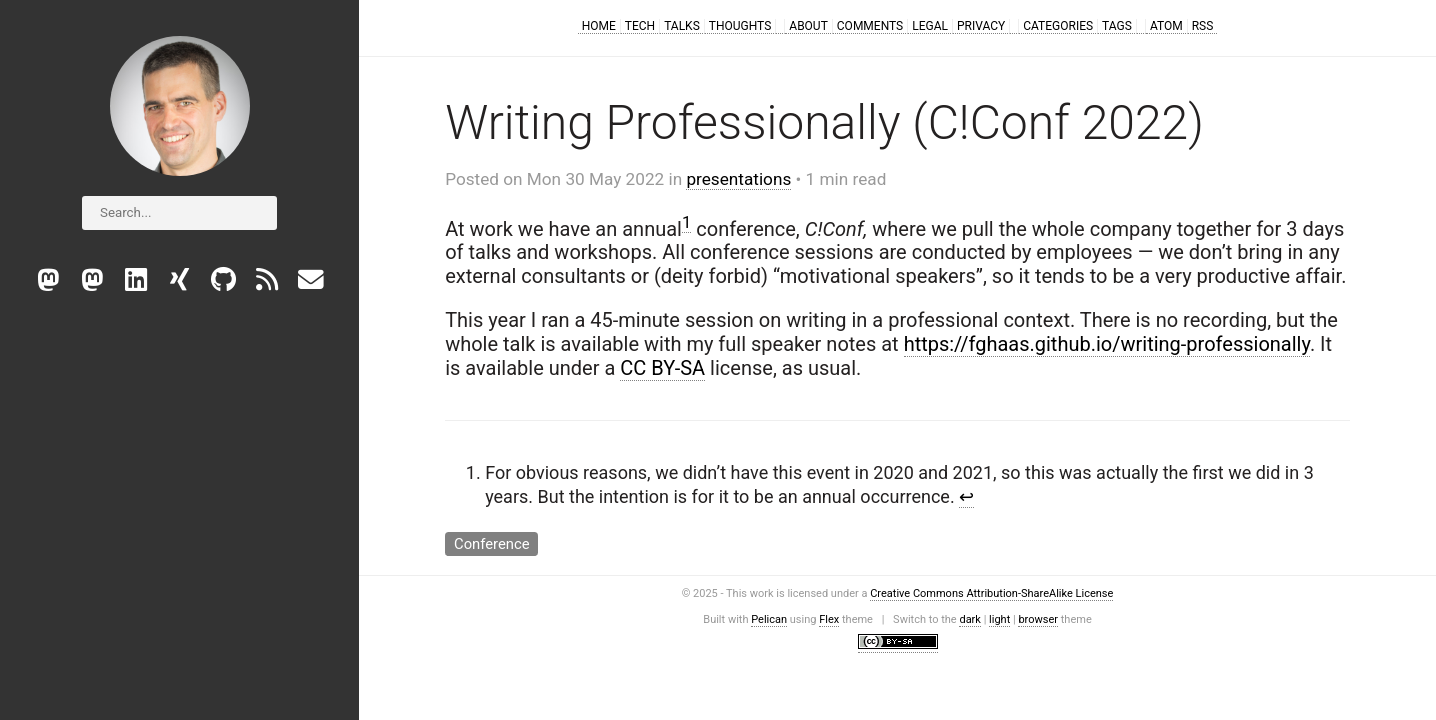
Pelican (769, 619)
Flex (829, 619)
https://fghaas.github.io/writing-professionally (1107, 344)
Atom (1166, 26)
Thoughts (740, 26)
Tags (1117, 26)
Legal (930, 26)
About (808, 26)
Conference (492, 543)
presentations (738, 179)
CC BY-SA (662, 368)
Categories (1058, 26)
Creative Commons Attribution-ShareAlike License (991, 593)
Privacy (981, 26)
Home (599, 26)
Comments (870, 26)
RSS (1203, 26)
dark (970, 619)
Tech (640, 26)
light (999, 619)
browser (1038, 619)
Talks (682, 26)
